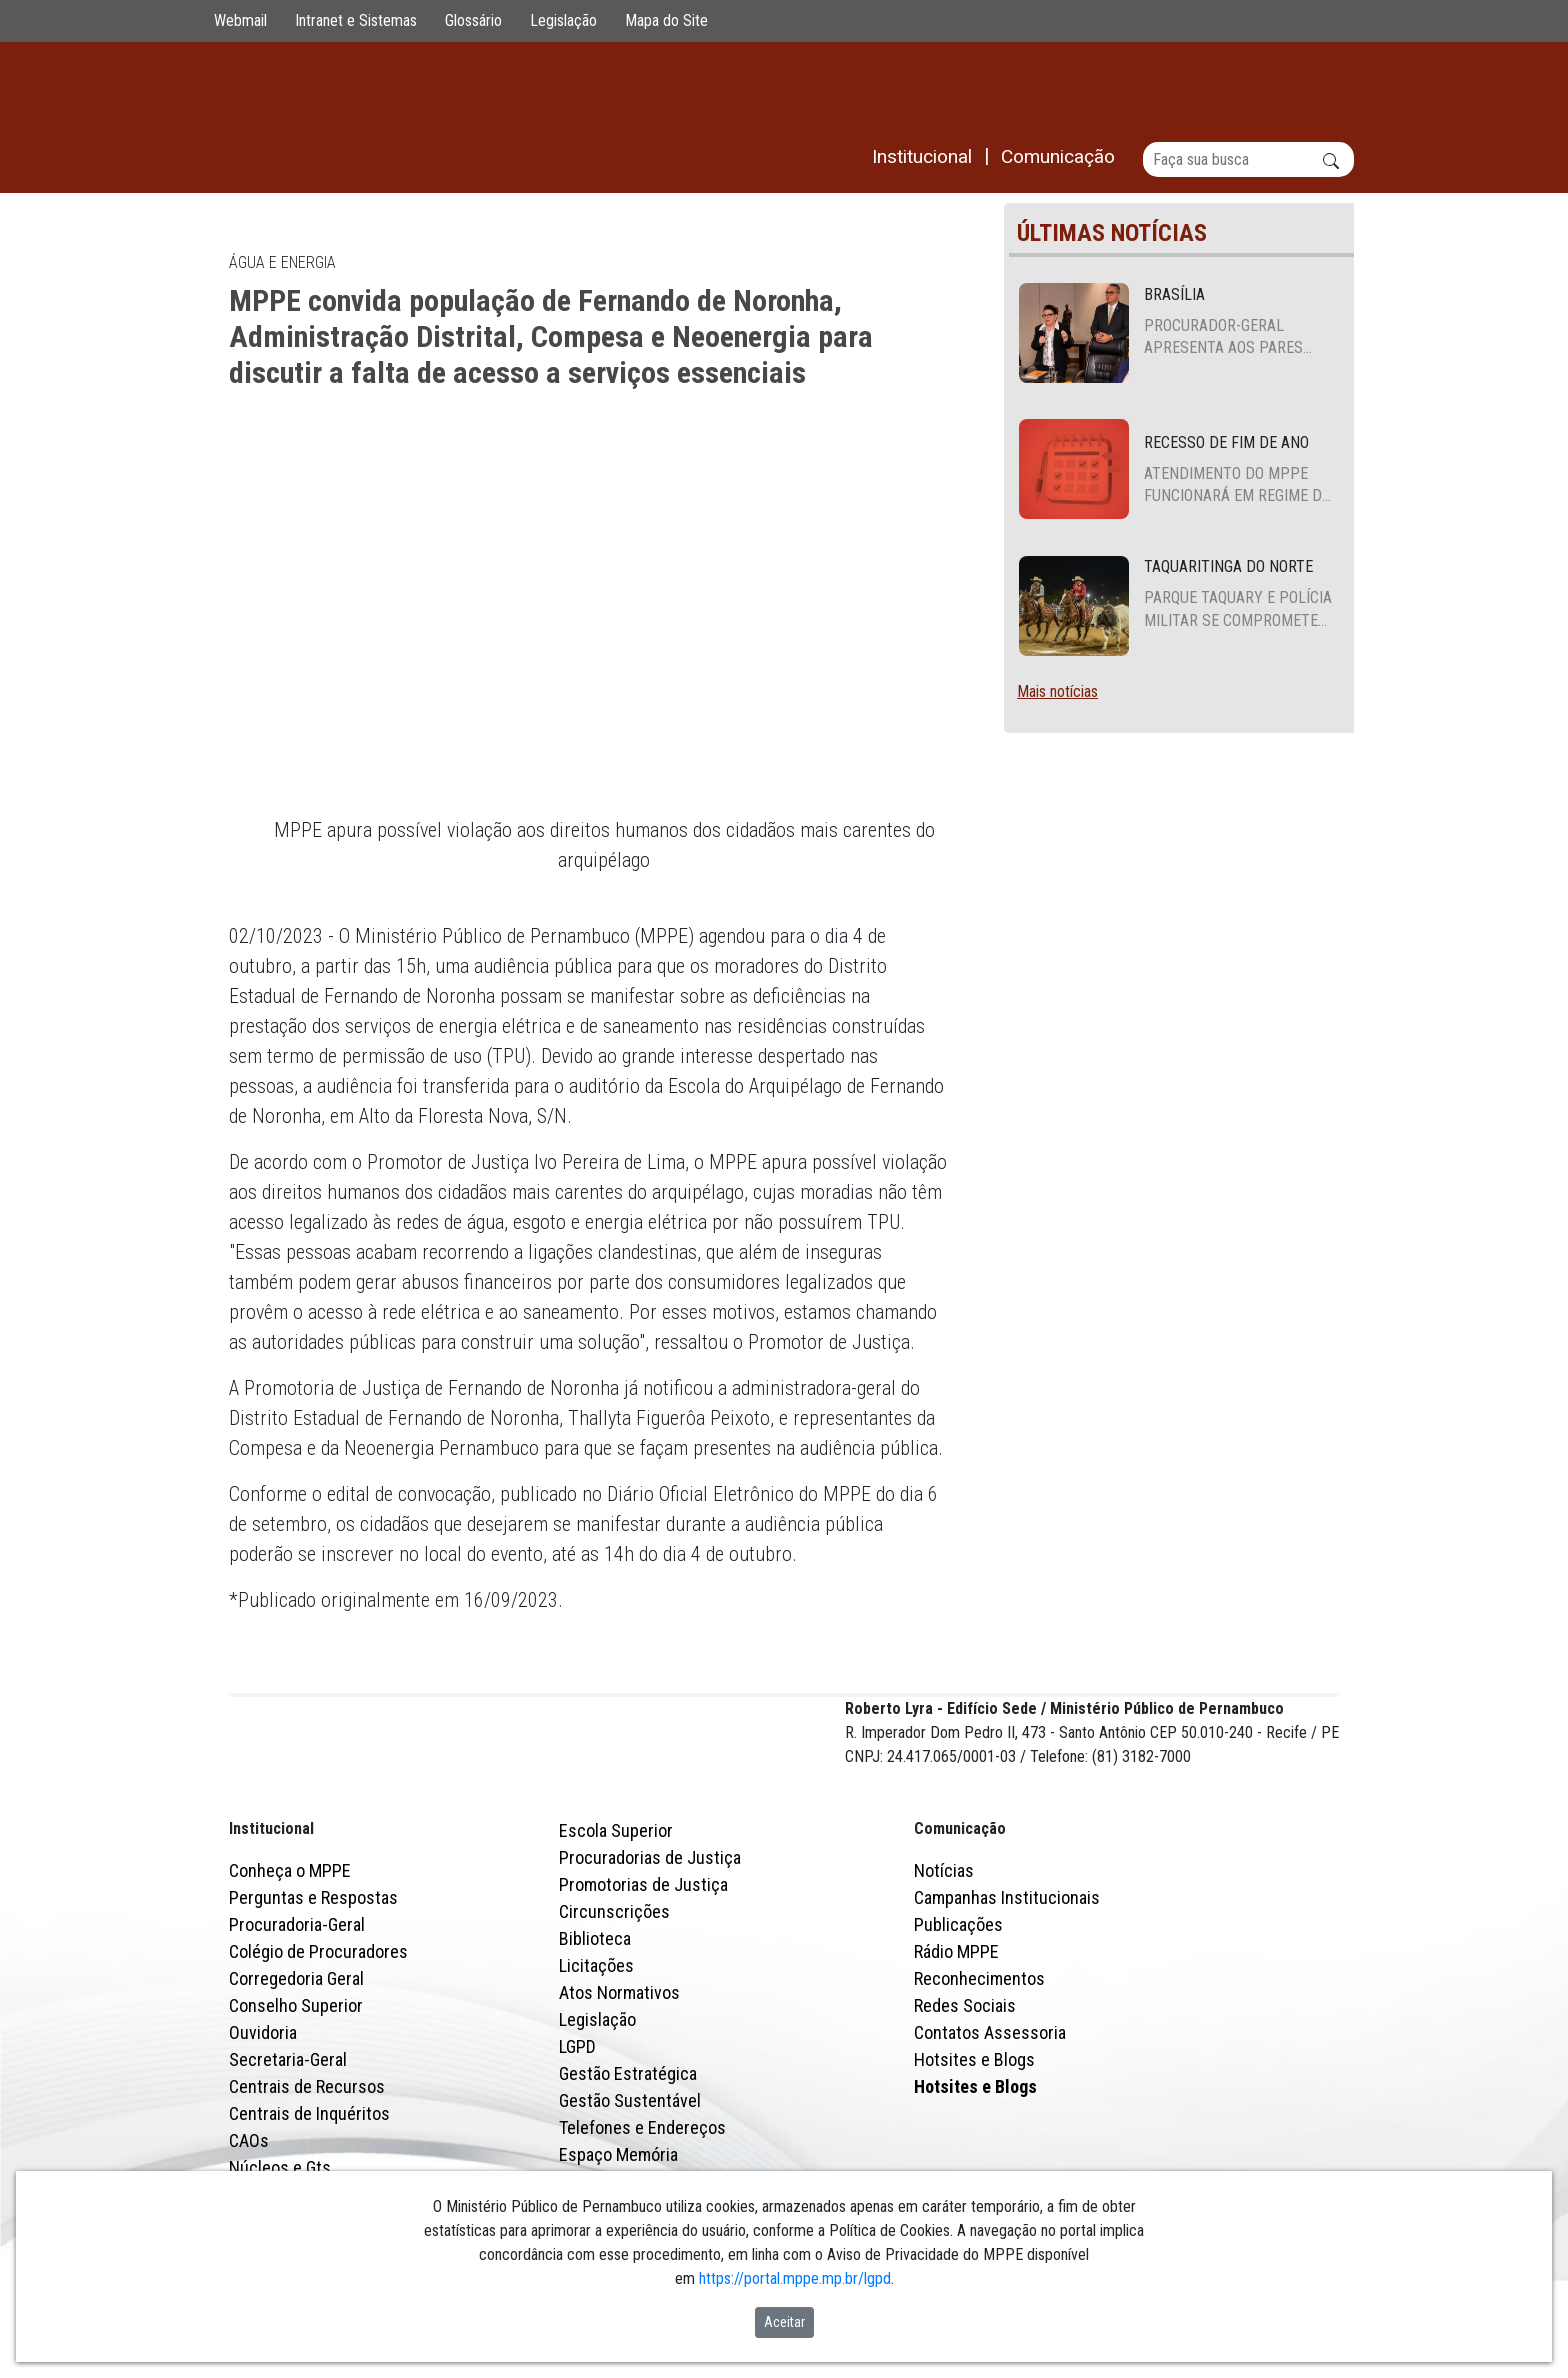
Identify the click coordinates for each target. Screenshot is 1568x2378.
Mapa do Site (666, 20)
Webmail (240, 20)
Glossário (473, 20)
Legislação (563, 20)
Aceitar (784, 2322)
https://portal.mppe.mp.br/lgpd (795, 2278)
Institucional (271, 1915)
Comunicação (960, 1915)
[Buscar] (1248, 159)
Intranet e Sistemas (356, 20)
